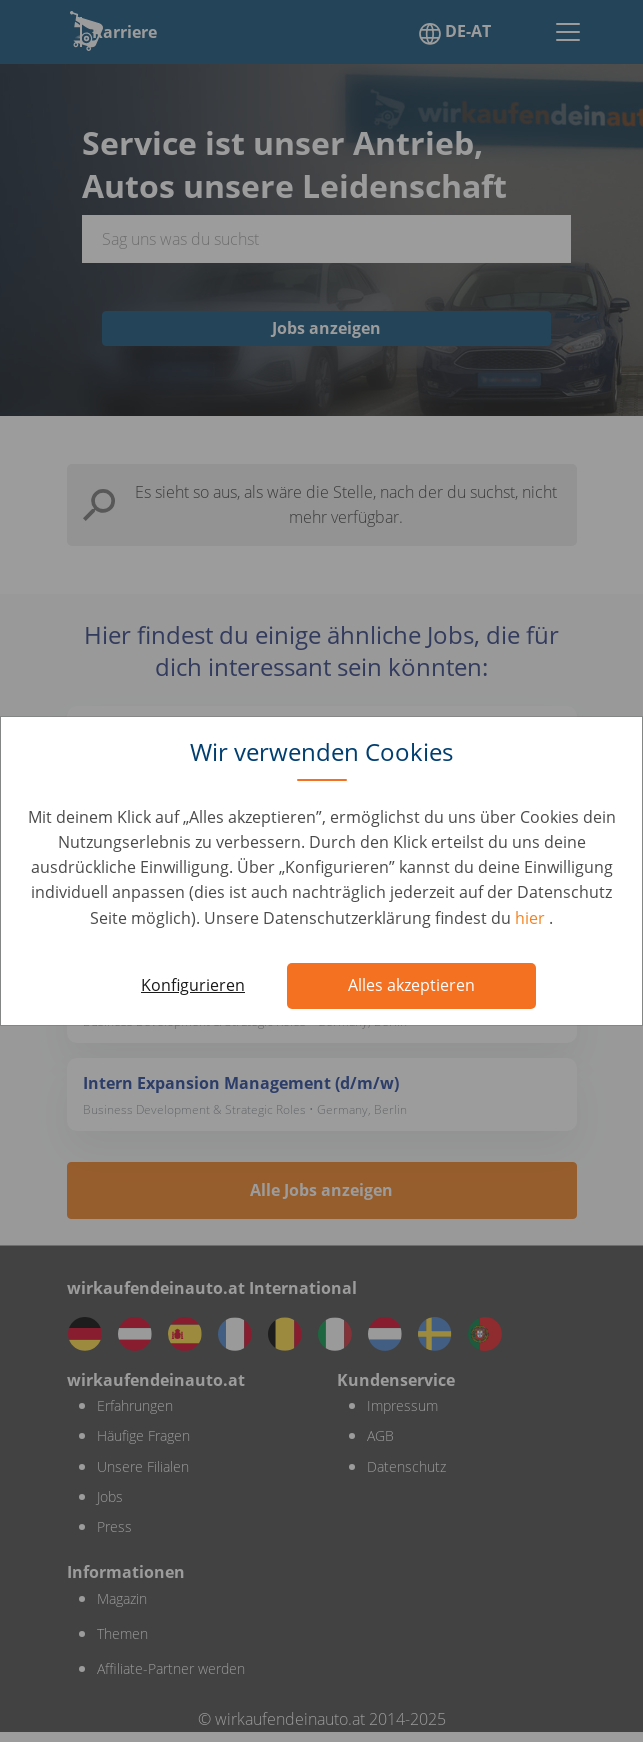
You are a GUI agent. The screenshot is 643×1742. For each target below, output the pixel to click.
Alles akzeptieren (411, 985)
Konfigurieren (193, 985)
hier (532, 918)
